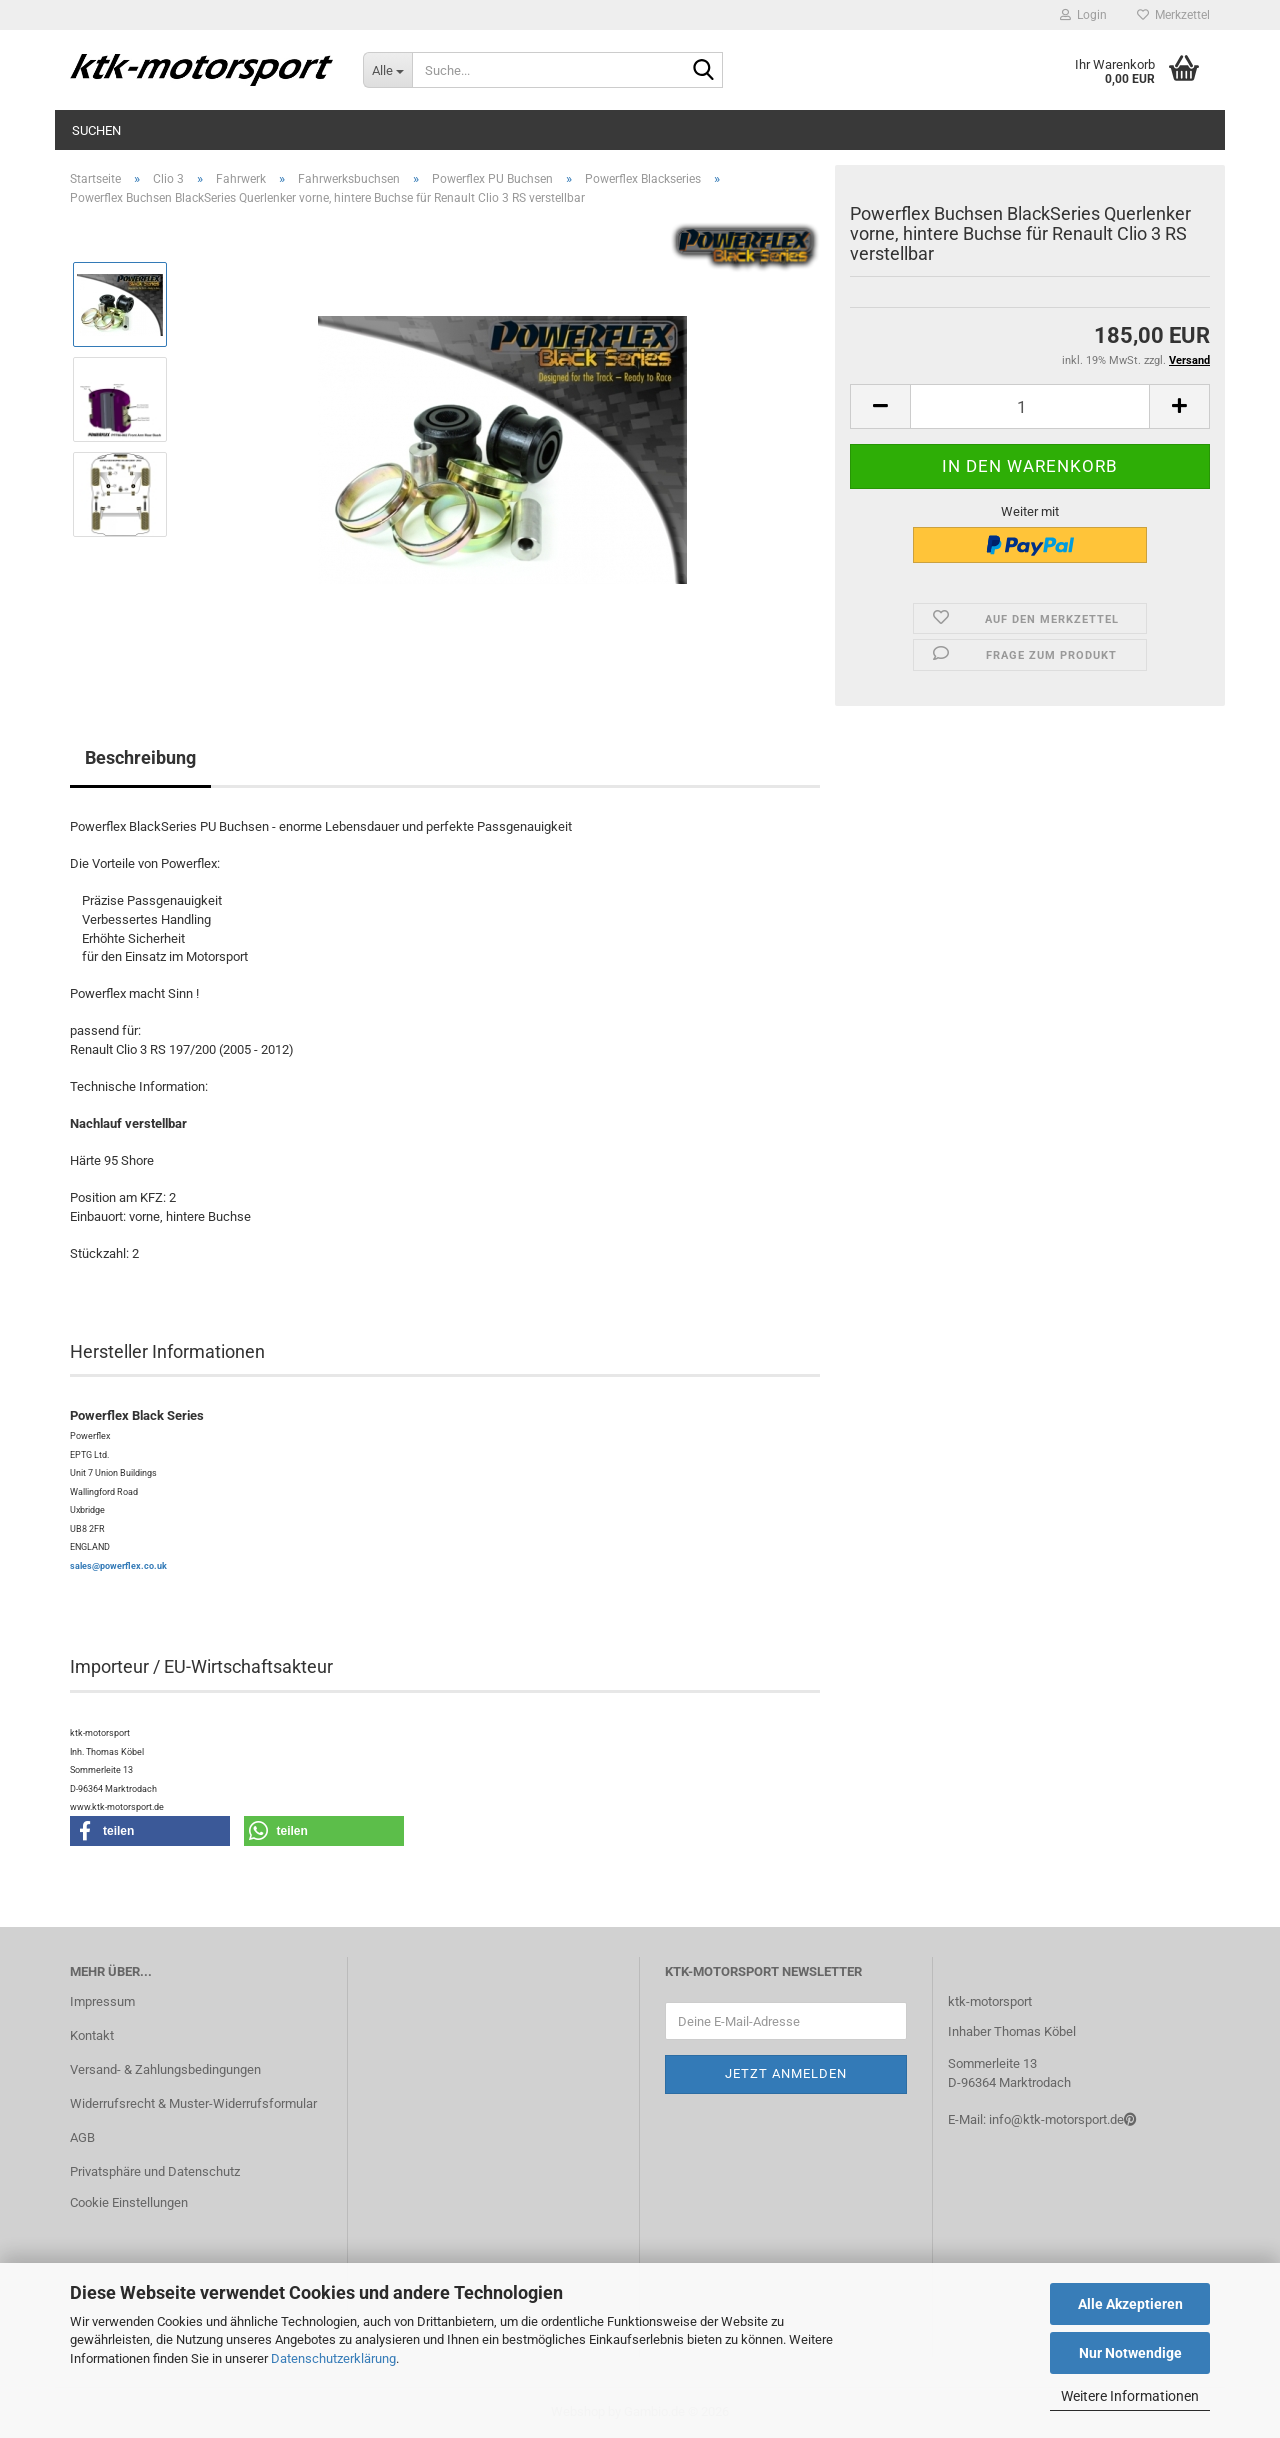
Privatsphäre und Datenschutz (155, 2171)
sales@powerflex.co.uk (118, 1566)
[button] (880, 406)
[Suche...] (387, 70)
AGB (82, 2137)
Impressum (102, 2001)
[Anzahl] (1030, 406)
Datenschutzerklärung (333, 2358)
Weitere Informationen (1130, 2396)
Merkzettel (1173, 15)
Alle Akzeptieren (1130, 2304)
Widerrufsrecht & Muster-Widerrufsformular (193, 2103)
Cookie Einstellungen (129, 2202)
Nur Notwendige (1130, 2353)
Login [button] (1083, 15)
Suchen (96, 130)
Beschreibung (140, 757)
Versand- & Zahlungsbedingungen (165, 2069)
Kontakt (92, 2035)
